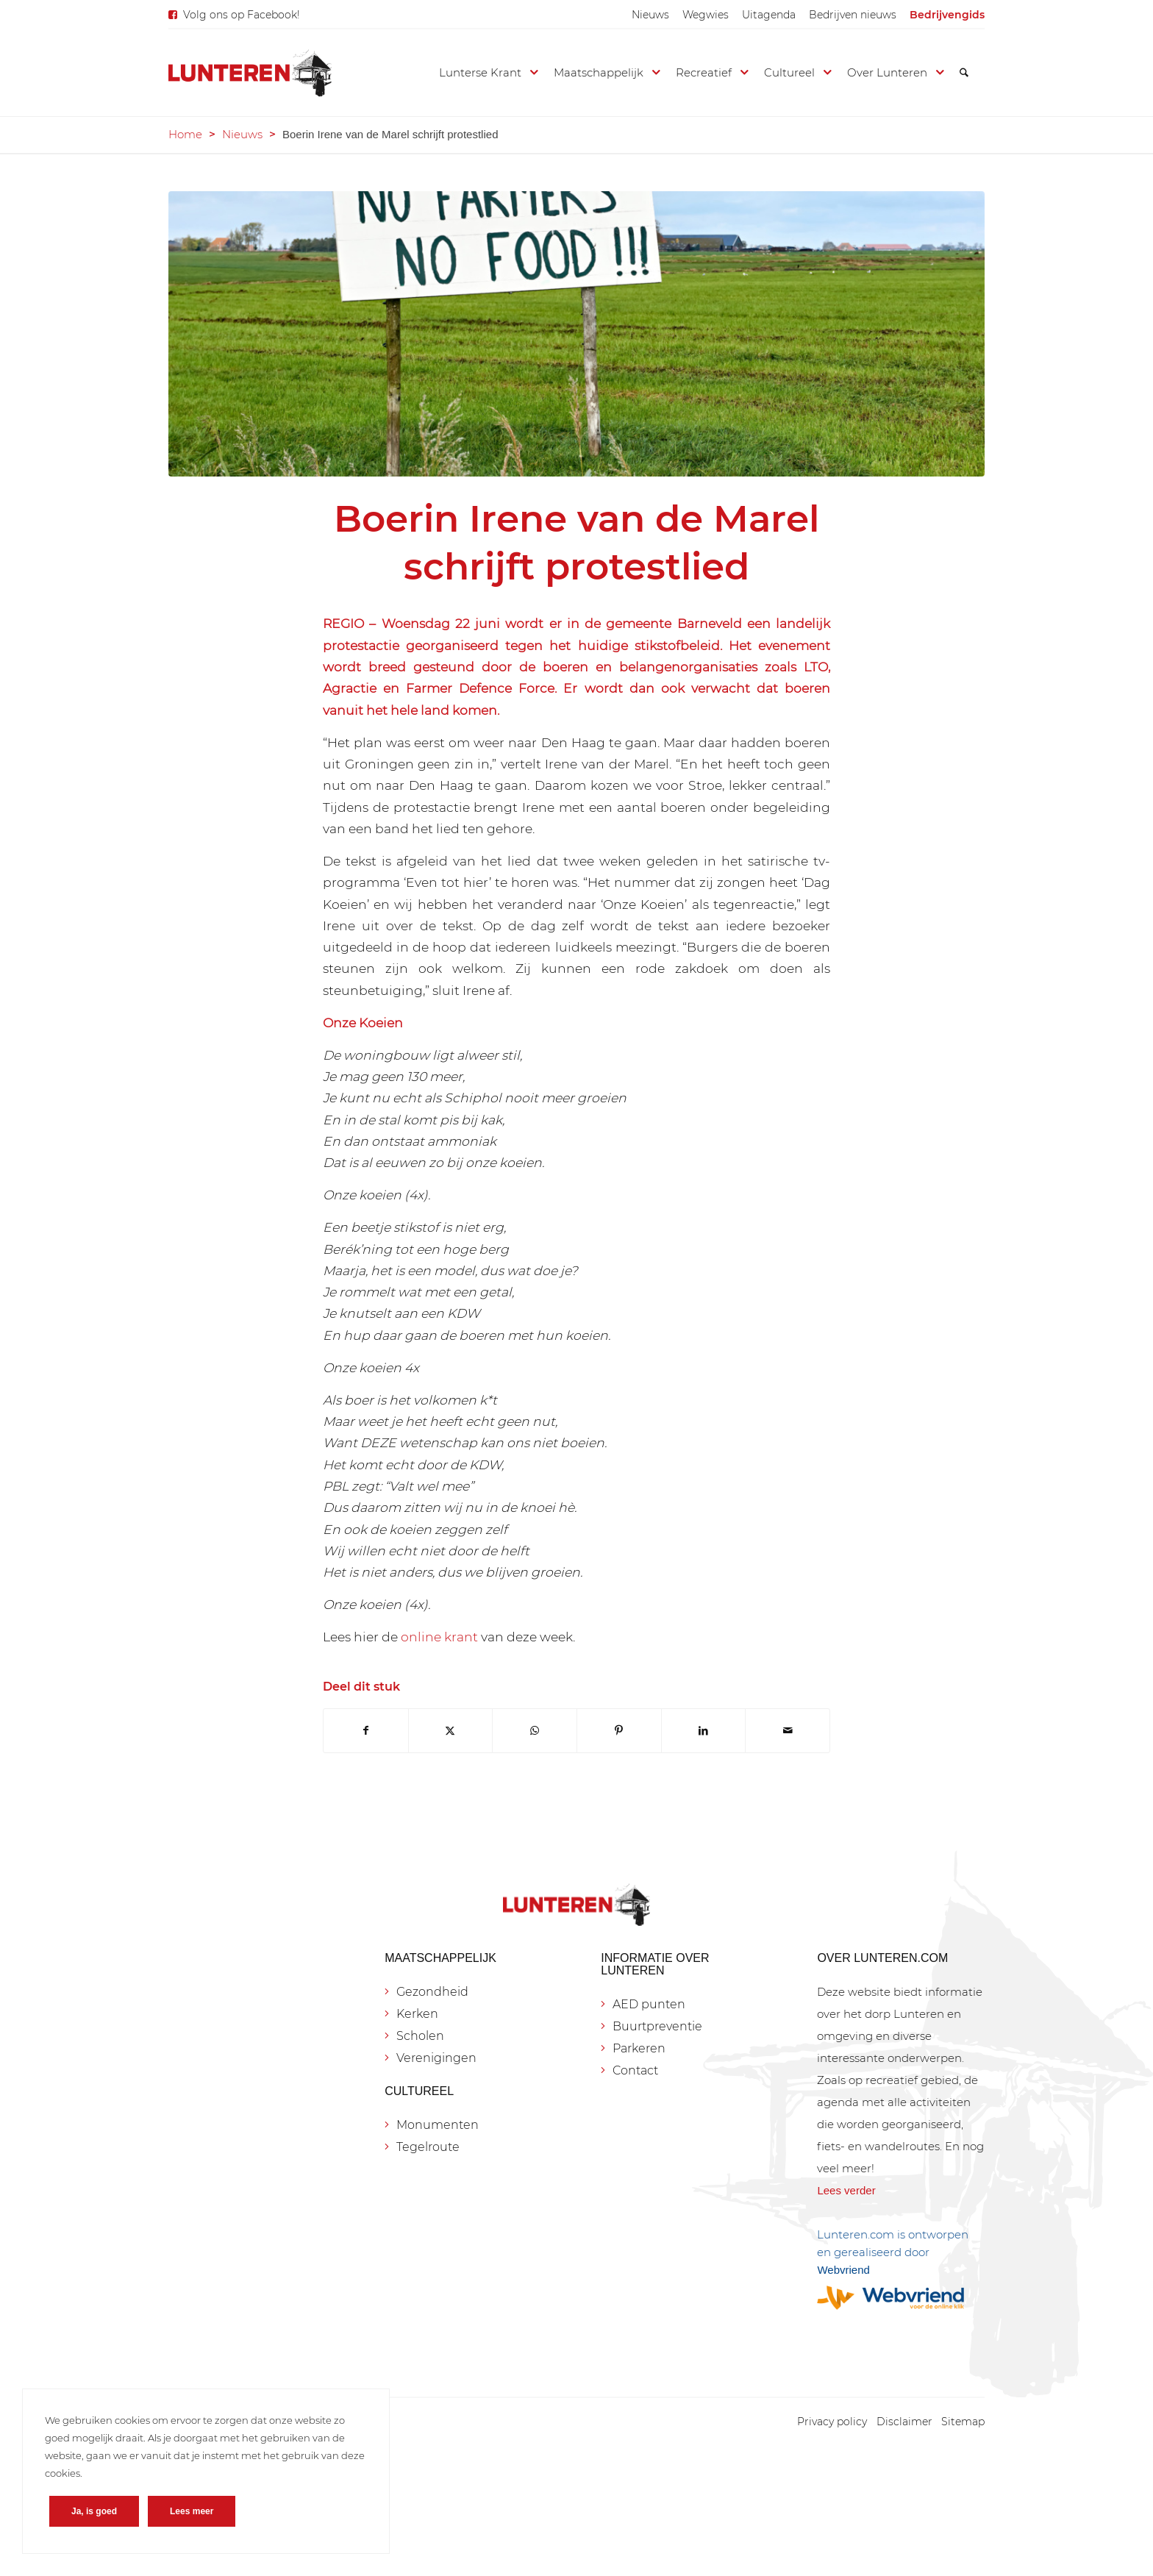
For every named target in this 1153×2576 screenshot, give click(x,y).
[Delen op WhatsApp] (534, 1730)
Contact (635, 2070)
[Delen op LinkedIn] (704, 1730)
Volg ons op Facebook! (241, 14)
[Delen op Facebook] (366, 1730)
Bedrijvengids (947, 14)
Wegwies (705, 14)
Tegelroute (428, 2147)
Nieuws (650, 14)
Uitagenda (769, 14)
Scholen (420, 2036)
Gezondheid (432, 1992)
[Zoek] (964, 72)
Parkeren (639, 2048)
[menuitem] (650, 14)
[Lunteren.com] (250, 72)
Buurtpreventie (657, 2026)
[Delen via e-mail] (787, 1730)
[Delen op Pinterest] (619, 1730)
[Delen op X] (451, 1730)
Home (185, 134)
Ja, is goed (94, 2511)
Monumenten (437, 2125)
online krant (439, 1636)
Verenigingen (436, 2058)
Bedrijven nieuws (852, 14)
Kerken (417, 2014)
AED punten (649, 2004)
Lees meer (191, 2511)
